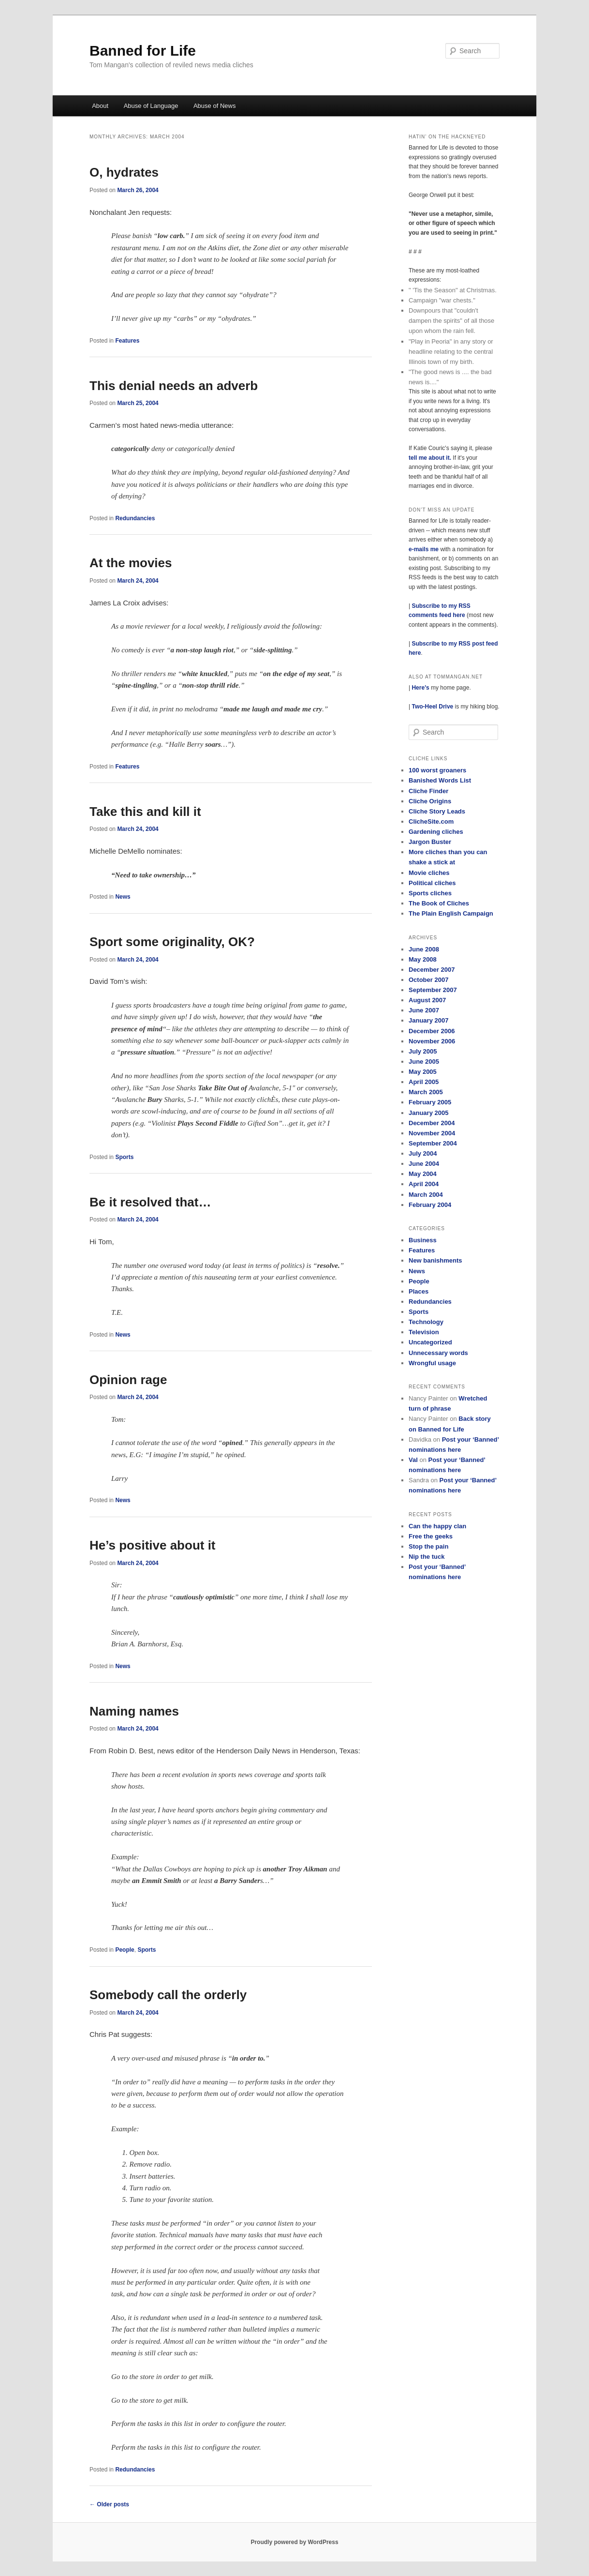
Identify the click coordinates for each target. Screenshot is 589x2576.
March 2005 (426, 1092)
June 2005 (424, 1061)
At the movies (130, 563)
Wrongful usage (432, 1363)
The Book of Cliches (439, 903)
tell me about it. (431, 457)
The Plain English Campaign (451, 913)
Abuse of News (214, 105)
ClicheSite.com (431, 821)
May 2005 (423, 1071)
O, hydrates (124, 172)
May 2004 (423, 1173)
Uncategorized (430, 1342)
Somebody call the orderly (168, 1995)
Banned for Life (142, 51)
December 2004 (432, 1123)
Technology (426, 1322)
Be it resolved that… (150, 1202)
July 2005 (423, 1051)
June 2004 (424, 1163)
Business (423, 1240)
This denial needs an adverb (173, 385)
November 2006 (432, 1041)
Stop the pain (428, 1546)
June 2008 (424, 949)
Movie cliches (429, 872)
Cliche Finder (428, 791)
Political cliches (432, 883)
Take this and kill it (145, 811)
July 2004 (423, 1153)
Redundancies (135, 518)
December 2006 (432, 1031)
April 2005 (424, 1081)
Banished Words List (440, 780)
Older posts (109, 2504)
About (100, 105)
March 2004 (426, 1194)
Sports (124, 1157)
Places (418, 1291)
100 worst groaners (437, 770)
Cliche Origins (430, 801)
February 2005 (430, 1102)
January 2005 (428, 1112)
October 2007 (428, 979)
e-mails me (424, 549)
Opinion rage (128, 1379)
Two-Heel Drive (432, 706)
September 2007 (433, 990)
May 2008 (423, 959)
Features (127, 340)
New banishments (435, 1260)
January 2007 (428, 1020)
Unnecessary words (438, 1352)
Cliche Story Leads (437, 811)
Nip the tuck (426, 1556)
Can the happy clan (437, 1526)
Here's (420, 687)
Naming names (134, 1711)
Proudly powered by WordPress (294, 2542)
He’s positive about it (152, 1545)
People (124, 1949)
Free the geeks (431, 1536)
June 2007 (424, 1010)
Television (424, 1332)
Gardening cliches (436, 831)
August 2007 (427, 1000)
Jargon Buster (430, 841)
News (122, 896)
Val (413, 1459)
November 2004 (432, 1133)
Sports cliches (430, 893)
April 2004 (424, 1184)
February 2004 (430, 1204)
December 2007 (432, 969)
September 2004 (433, 1143)
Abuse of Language (151, 105)
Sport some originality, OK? (172, 941)
